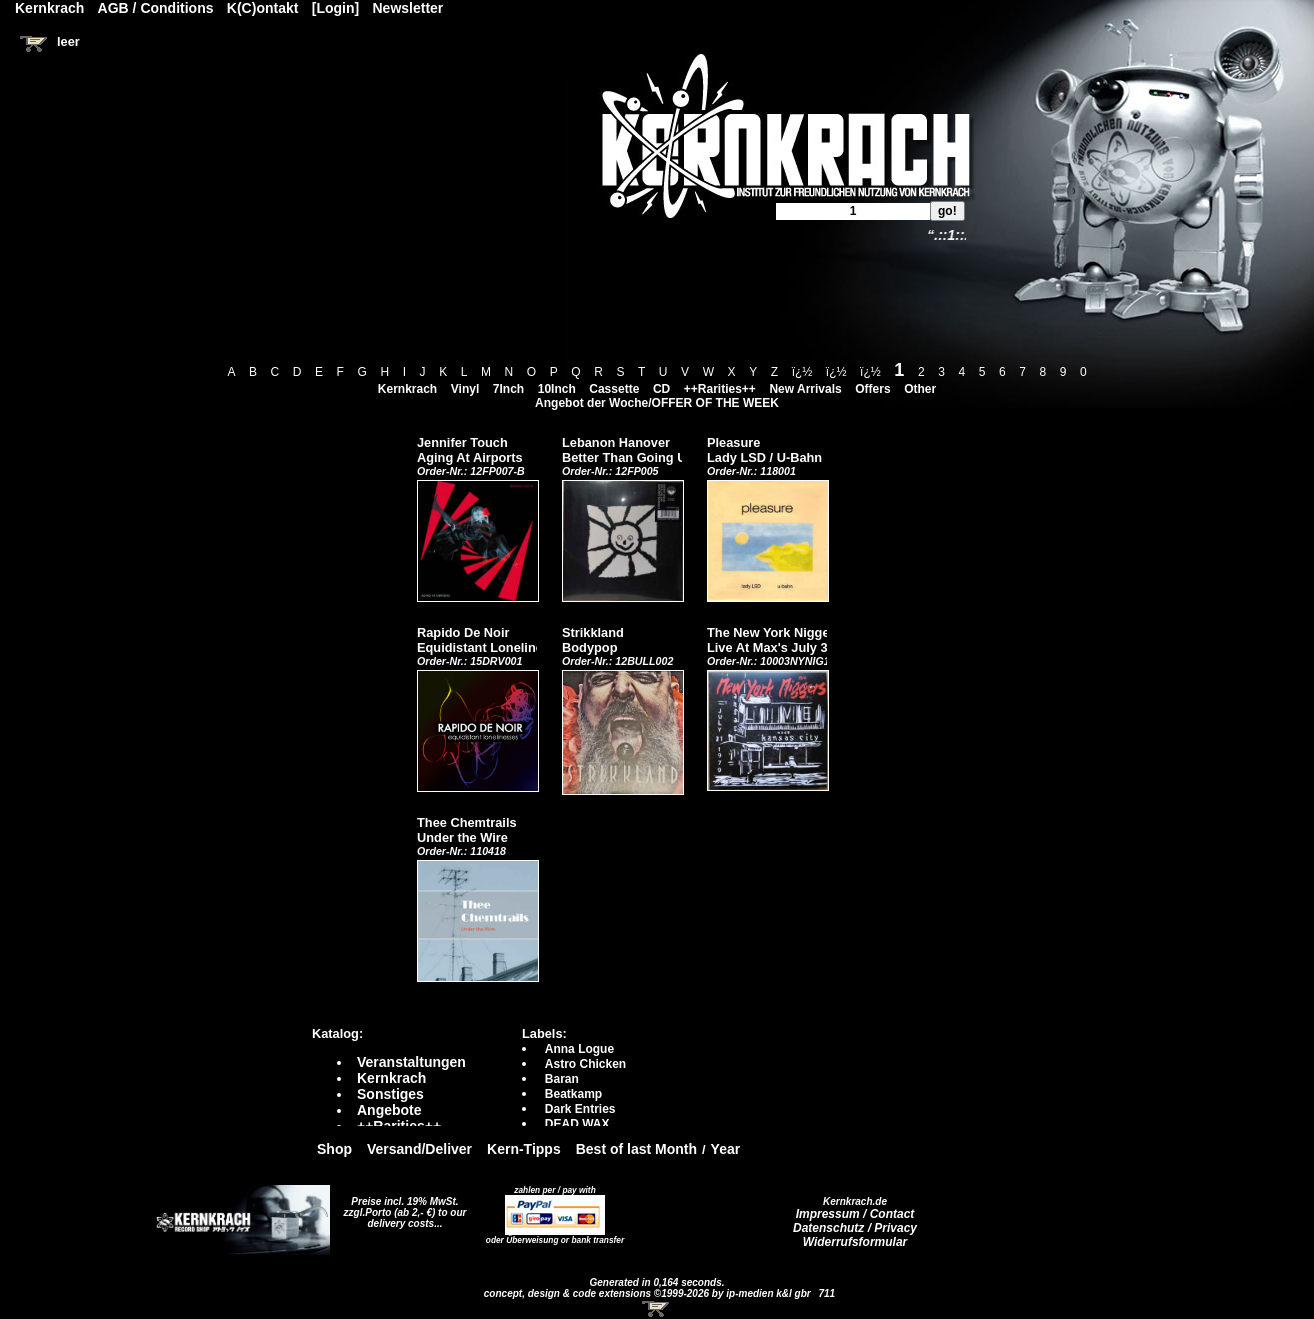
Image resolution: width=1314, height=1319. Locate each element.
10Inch (557, 389)
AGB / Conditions (156, 8)
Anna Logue (579, 1049)
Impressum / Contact (855, 1214)
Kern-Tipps (524, 1149)
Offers (872, 389)
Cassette (614, 389)
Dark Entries (580, 1109)
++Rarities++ (720, 389)
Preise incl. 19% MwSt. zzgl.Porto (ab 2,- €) (401, 1207)
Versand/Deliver (419, 1149)
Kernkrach (407, 389)
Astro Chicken (585, 1064)
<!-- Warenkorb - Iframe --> (657, 1309)
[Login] (335, 8)
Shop (334, 1149)
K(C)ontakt (263, 8)
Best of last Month (636, 1149)
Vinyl (465, 389)
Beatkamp (573, 1094)
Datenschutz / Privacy (855, 1228)
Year (726, 1149)
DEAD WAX (577, 1124)
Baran (562, 1079)
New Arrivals (805, 389)
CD (661, 389)
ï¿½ (802, 372)
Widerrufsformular (855, 1242)
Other (920, 389)
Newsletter (408, 8)
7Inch (508, 389)
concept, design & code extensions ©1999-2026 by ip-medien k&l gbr (649, 1293)
